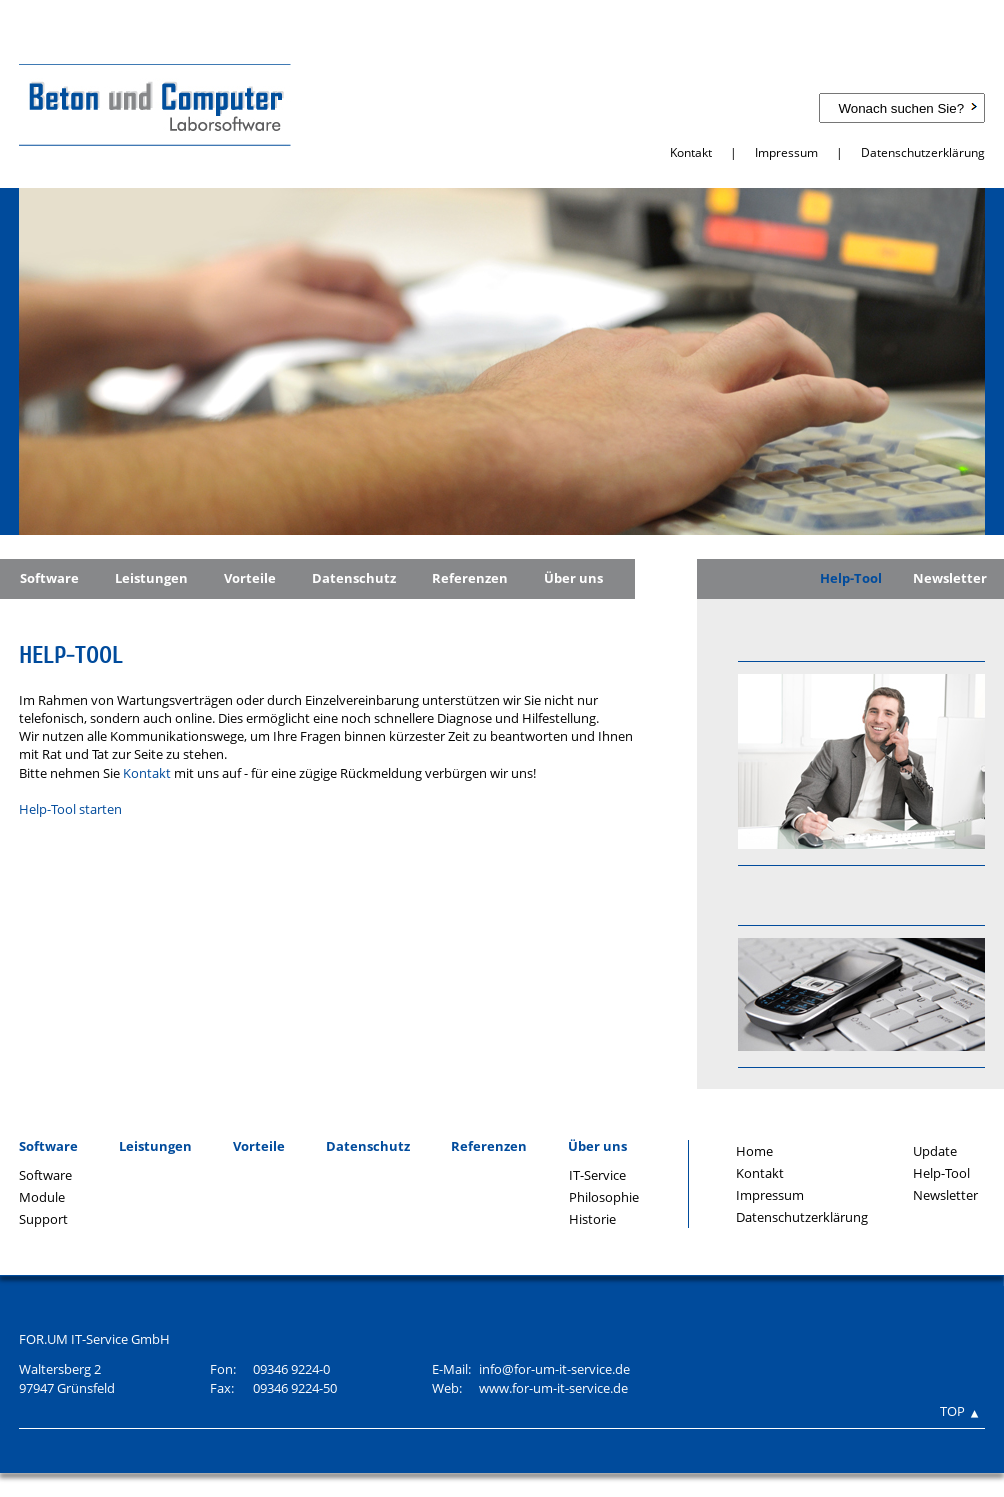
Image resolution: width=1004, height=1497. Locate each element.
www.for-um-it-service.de (553, 1388)
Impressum (786, 152)
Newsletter (950, 578)
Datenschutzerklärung (923, 152)
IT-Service (597, 1175)
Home (754, 1151)
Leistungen (151, 578)
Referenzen (470, 578)
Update (935, 1151)
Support (43, 1219)
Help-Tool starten (70, 809)
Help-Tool (851, 578)
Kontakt (691, 152)
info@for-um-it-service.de (554, 1369)
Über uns (573, 578)
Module (42, 1197)
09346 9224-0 (291, 1369)
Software (49, 578)
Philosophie (604, 1197)
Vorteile (250, 578)
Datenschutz (354, 578)
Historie (592, 1219)
